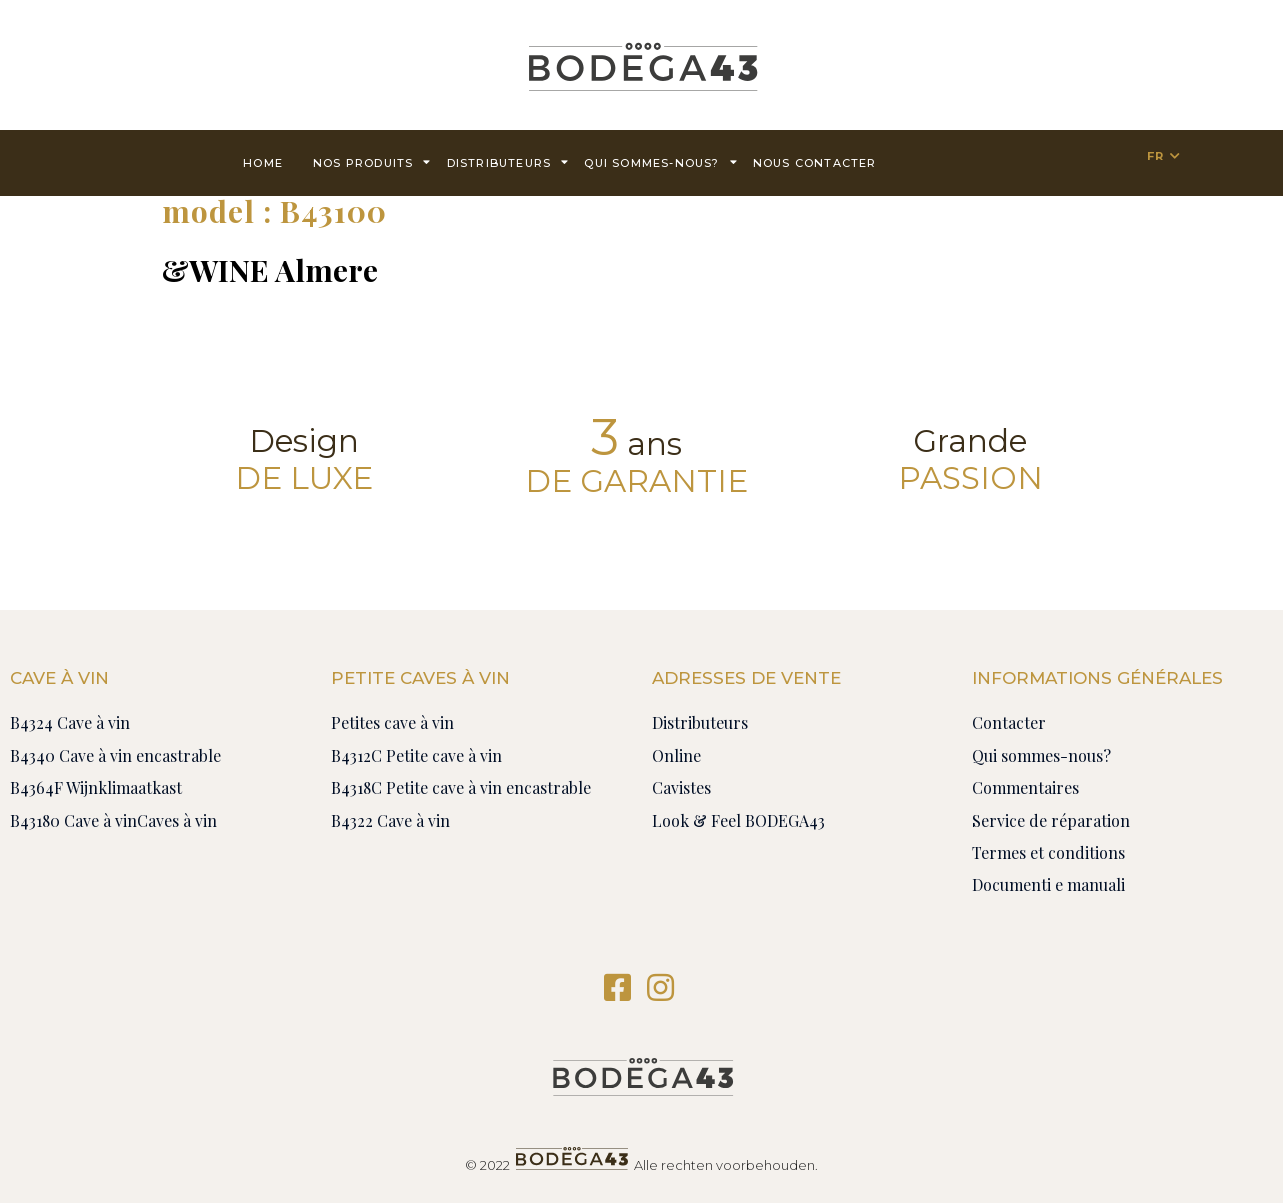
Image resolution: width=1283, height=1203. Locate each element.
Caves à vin (177, 820)
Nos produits (372, 161)
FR (1155, 156)
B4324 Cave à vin (70, 722)
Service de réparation (1051, 820)
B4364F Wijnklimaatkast (96, 787)
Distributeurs (508, 161)
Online (676, 755)
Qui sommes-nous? (660, 161)
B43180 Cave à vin (73, 820)
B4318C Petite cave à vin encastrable (461, 787)
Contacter (1009, 722)
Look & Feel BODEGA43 (738, 820)
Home (263, 163)
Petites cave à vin (392, 722)
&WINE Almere (270, 270)
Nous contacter (815, 163)
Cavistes (681, 787)
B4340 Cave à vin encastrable (115, 755)
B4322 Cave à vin (390, 820)
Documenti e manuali (1048, 884)
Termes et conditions (1048, 852)
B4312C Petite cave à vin (416, 755)
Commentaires (1025, 787)
